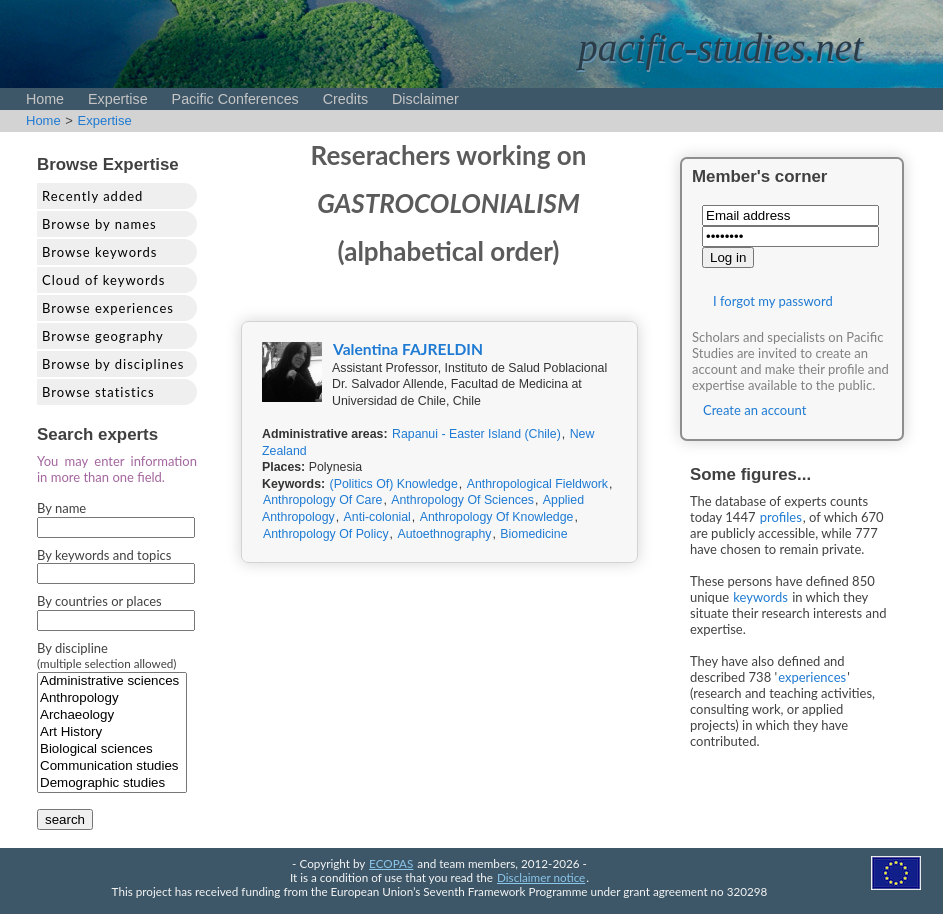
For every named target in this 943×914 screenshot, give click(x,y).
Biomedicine (533, 534)
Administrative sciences (112, 681)
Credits (345, 99)
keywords (760, 597)
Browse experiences (108, 308)
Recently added (92, 196)
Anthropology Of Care (322, 500)
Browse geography (103, 336)
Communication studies (112, 766)
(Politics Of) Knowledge (394, 484)
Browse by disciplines (113, 364)
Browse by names (99, 224)
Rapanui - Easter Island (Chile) (476, 434)
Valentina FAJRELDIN (408, 349)
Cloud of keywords (103, 280)
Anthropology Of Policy (326, 534)
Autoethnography (444, 534)
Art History (112, 732)
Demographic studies (112, 783)
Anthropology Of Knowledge (497, 517)
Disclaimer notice (541, 877)
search (65, 819)
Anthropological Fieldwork (537, 484)
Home (45, 99)
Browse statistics (98, 392)
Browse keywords (100, 252)
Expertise (118, 99)
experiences (812, 677)
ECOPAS (391, 863)
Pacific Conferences (235, 99)
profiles (781, 517)
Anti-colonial (377, 517)
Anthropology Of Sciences (462, 500)
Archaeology (112, 715)
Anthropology (112, 698)
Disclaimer (425, 99)
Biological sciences (112, 749)
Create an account (754, 410)
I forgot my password (773, 301)
